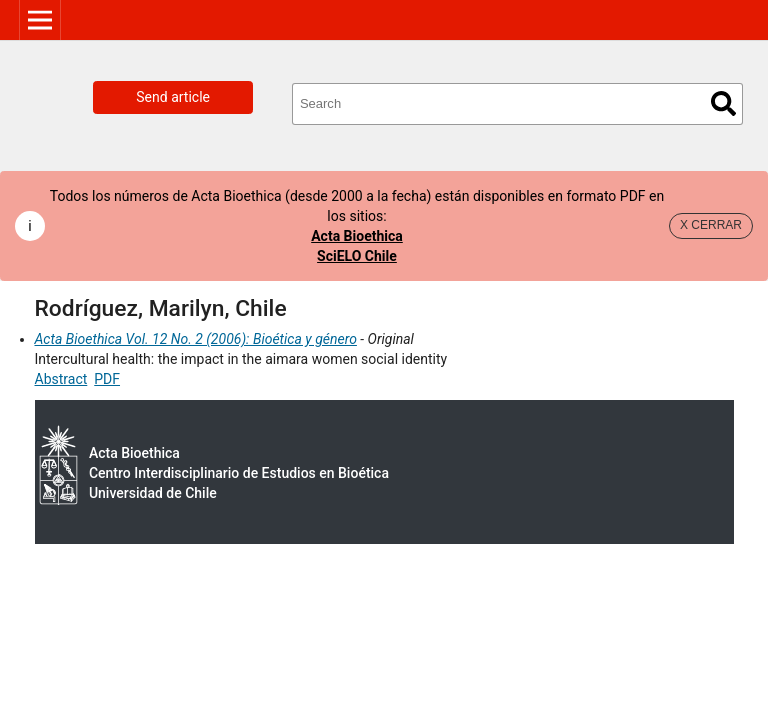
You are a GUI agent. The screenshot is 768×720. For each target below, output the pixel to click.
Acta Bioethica (357, 236)
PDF (107, 379)
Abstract (61, 379)
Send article (173, 97)
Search (723, 103)
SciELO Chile (357, 256)
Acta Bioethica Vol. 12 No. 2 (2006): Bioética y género (196, 339)
